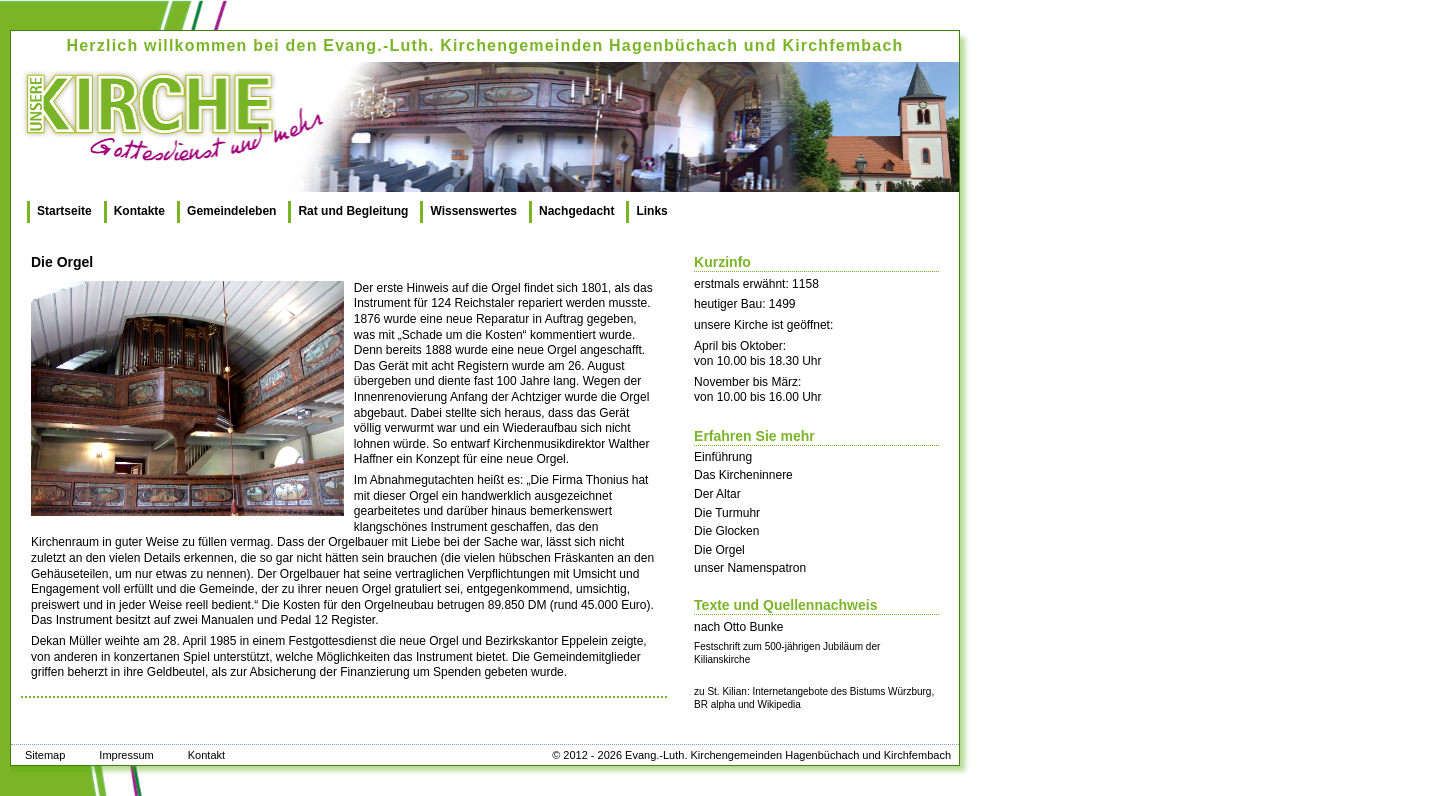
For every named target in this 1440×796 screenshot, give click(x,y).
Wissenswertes (473, 211)
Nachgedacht (576, 211)
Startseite (64, 211)
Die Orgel (719, 550)
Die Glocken (726, 531)
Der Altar (717, 494)
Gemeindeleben (231, 211)
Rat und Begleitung (353, 211)
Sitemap (45, 755)
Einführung (723, 457)
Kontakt (206, 755)
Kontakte (139, 211)
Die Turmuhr (727, 513)
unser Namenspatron (750, 568)
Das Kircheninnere (743, 475)
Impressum (126, 755)
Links (651, 211)
